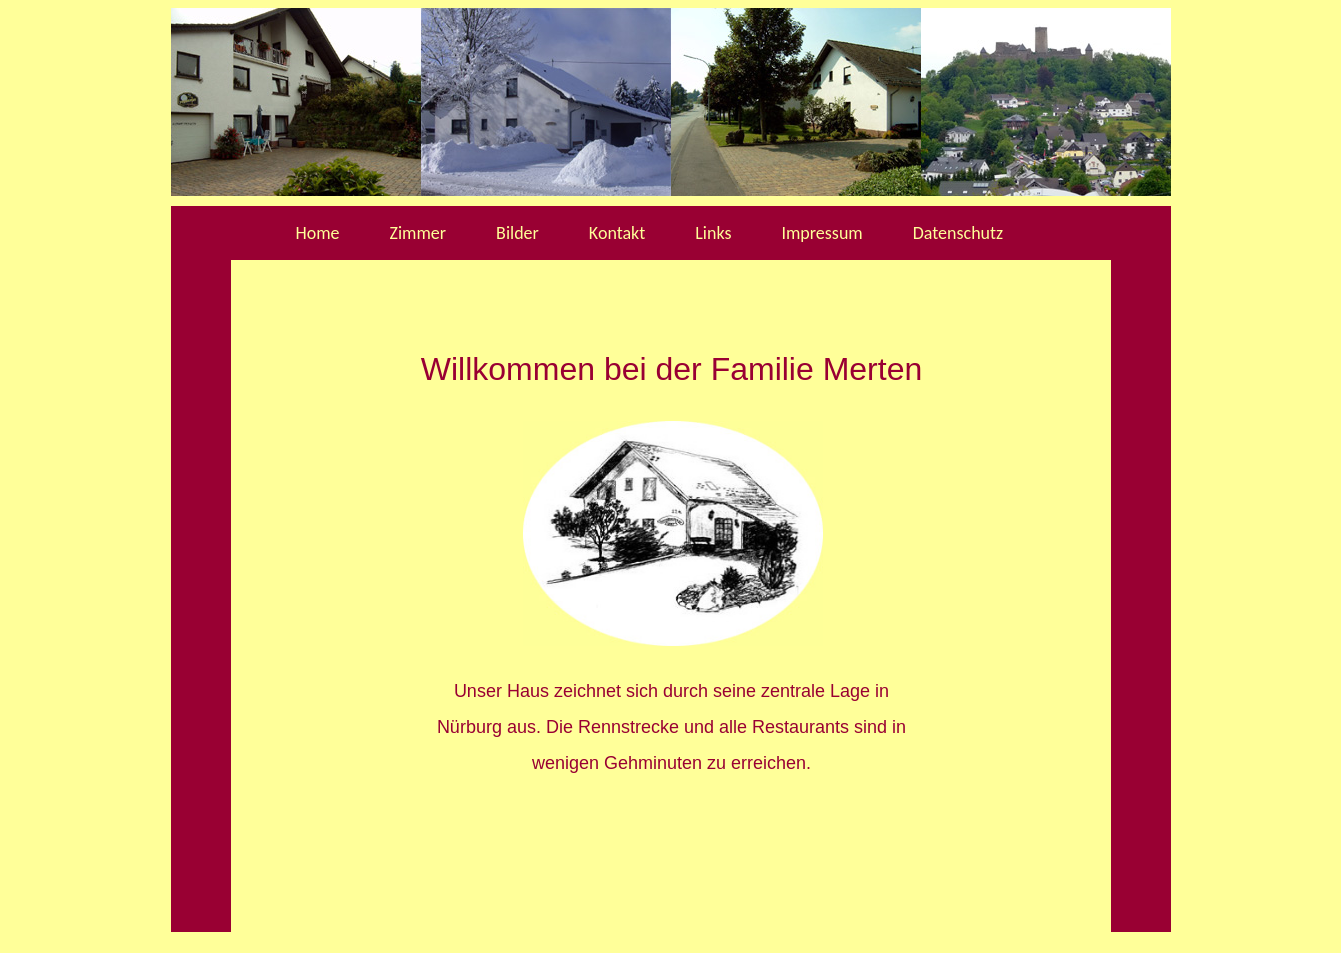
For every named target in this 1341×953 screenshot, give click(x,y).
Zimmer (418, 233)
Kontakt (617, 233)
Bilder (517, 233)
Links (713, 233)
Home (318, 233)
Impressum (821, 233)
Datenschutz (958, 233)
